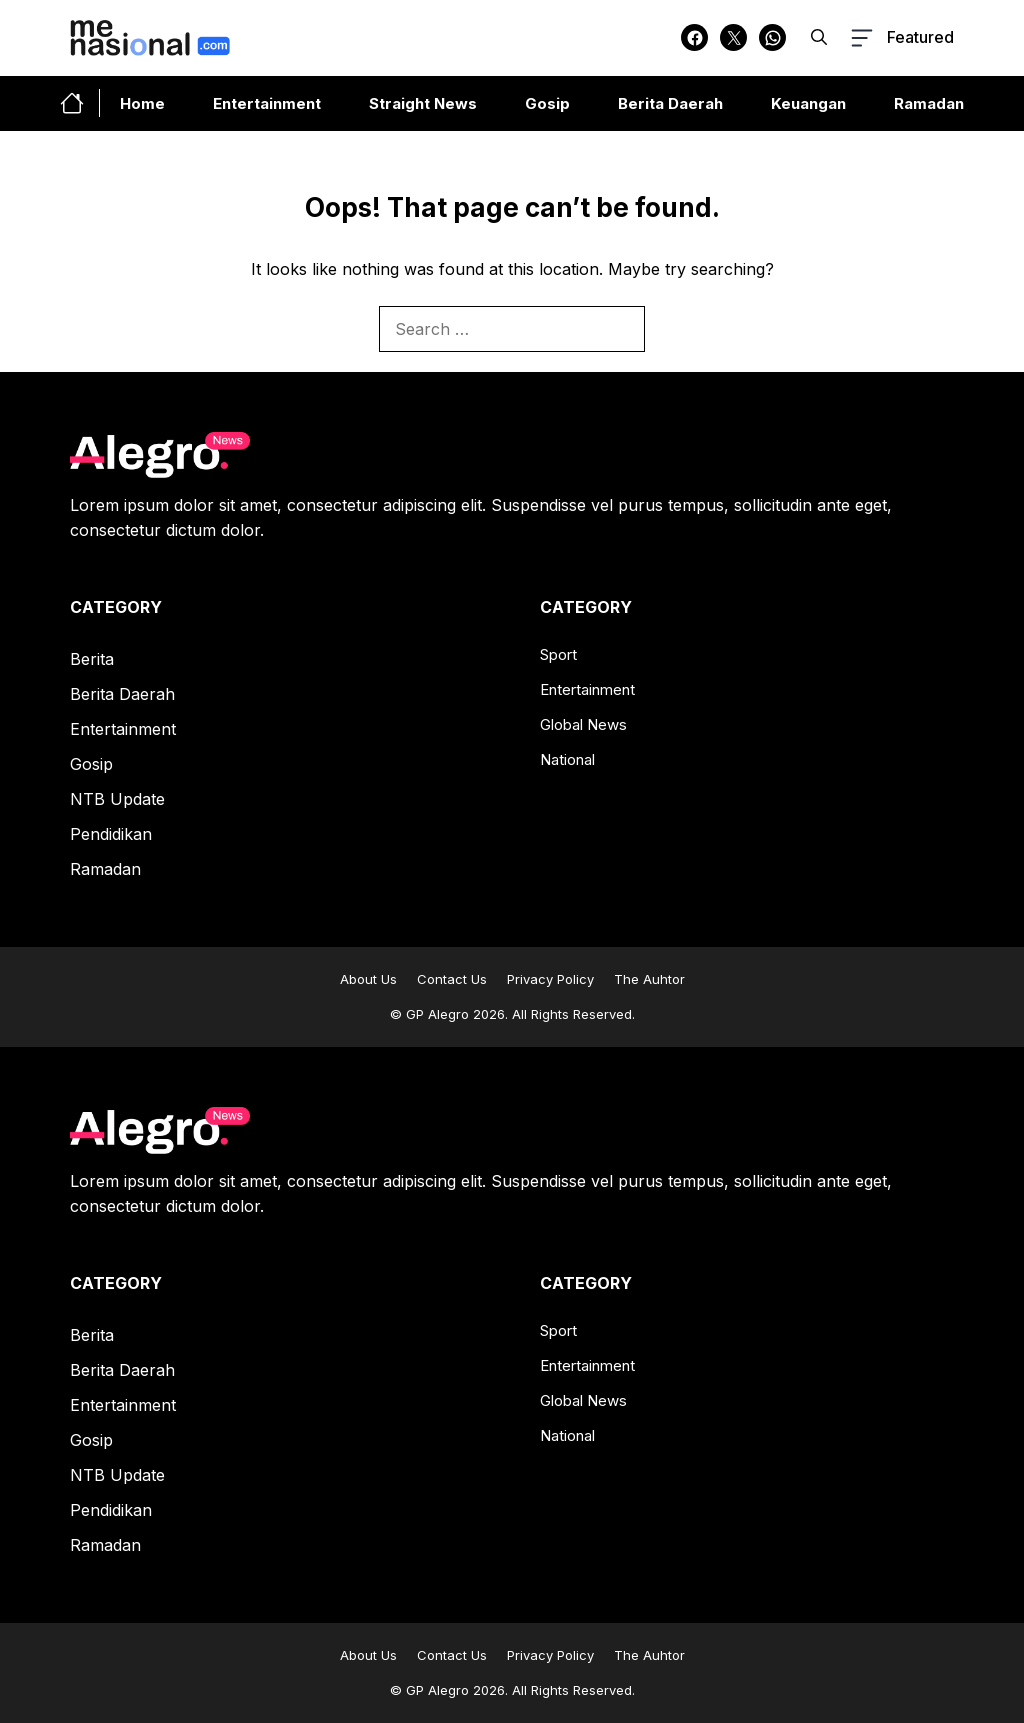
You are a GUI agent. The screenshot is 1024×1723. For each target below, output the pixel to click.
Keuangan (808, 103)
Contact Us (452, 979)
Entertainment (267, 103)
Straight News (423, 103)
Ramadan (929, 103)
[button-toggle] (900, 38)
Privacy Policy (550, 979)
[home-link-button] (80, 103)
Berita (92, 659)
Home (142, 103)
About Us (368, 979)
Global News (583, 724)
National (567, 759)
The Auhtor (649, 979)
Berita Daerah (670, 103)
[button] (819, 37)
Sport (558, 654)
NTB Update (117, 799)
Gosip (547, 103)
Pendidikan (111, 834)
